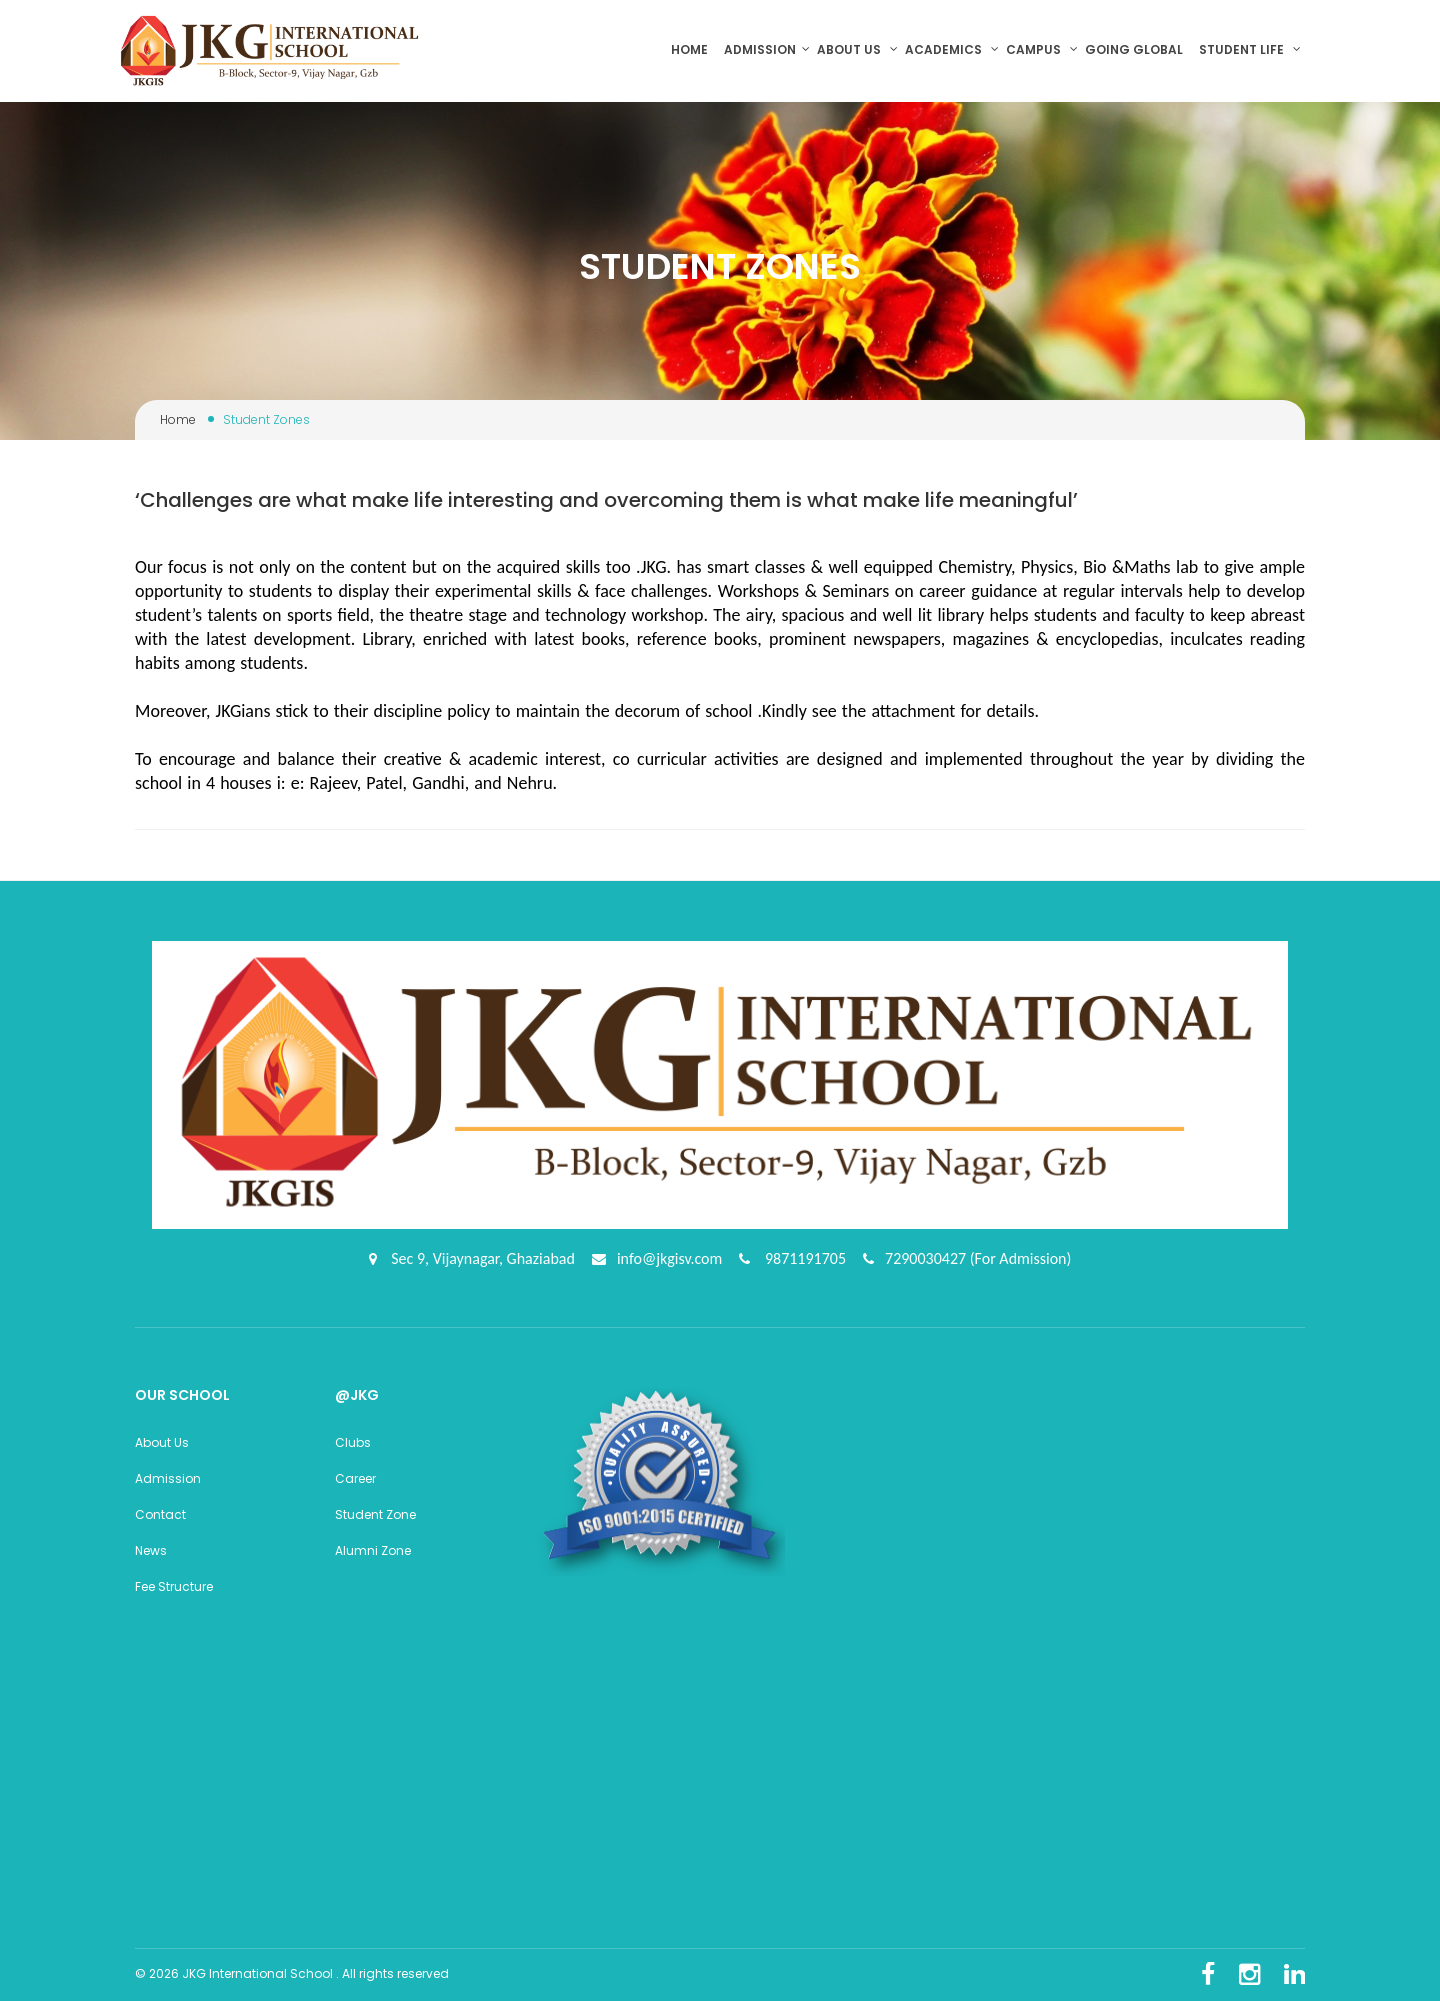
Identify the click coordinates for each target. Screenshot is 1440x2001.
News (151, 1550)
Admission (767, 49)
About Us (162, 1442)
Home (694, 49)
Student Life (1250, 49)
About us (857, 49)
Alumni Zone (373, 1550)
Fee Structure (174, 1586)
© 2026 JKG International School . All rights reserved (292, 1973)
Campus (1042, 49)
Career (355, 1478)
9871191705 (803, 1258)
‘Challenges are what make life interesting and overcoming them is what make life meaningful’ (606, 500)
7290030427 (927, 1258)
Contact (160, 1514)
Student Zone (375, 1514)
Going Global (1135, 49)
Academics (952, 49)
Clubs (353, 1442)
